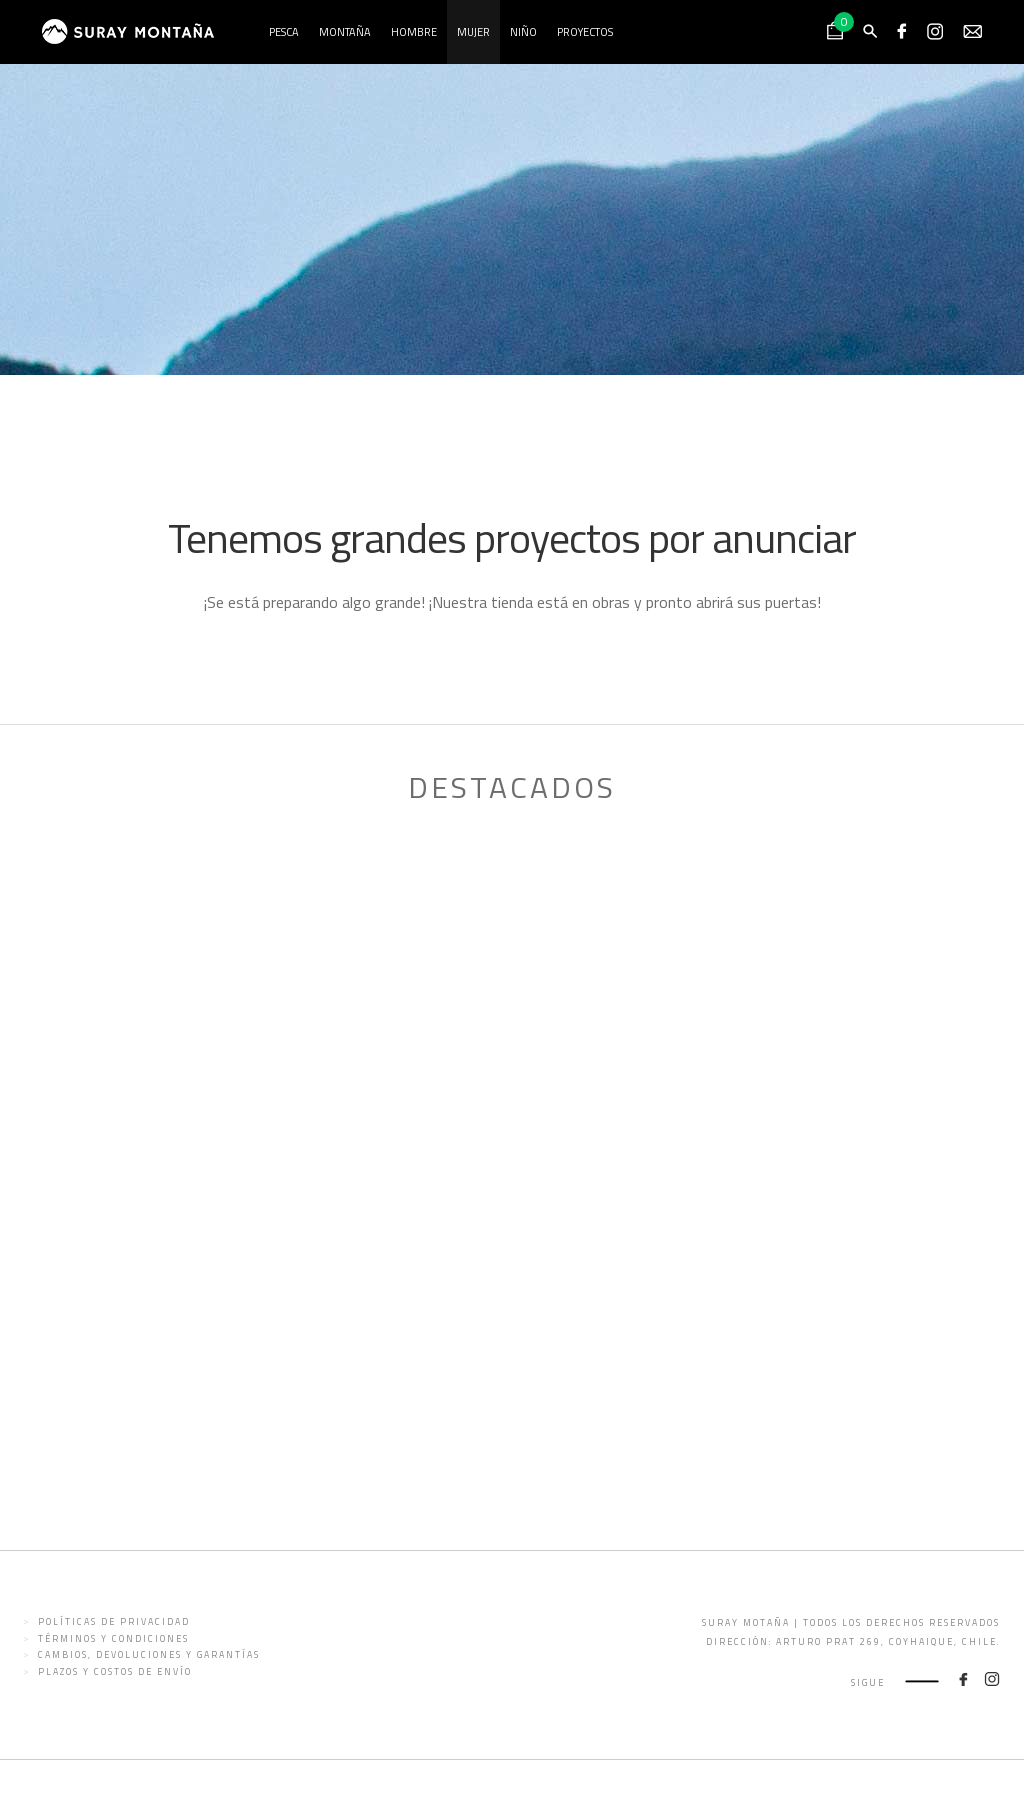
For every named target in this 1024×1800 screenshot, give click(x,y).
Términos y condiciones (113, 1638)
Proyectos (585, 32)
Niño (523, 32)
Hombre (414, 32)
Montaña (345, 32)
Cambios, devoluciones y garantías (149, 1654)
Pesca (284, 32)
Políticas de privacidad (114, 1621)
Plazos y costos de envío (115, 1671)
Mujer (473, 32)
